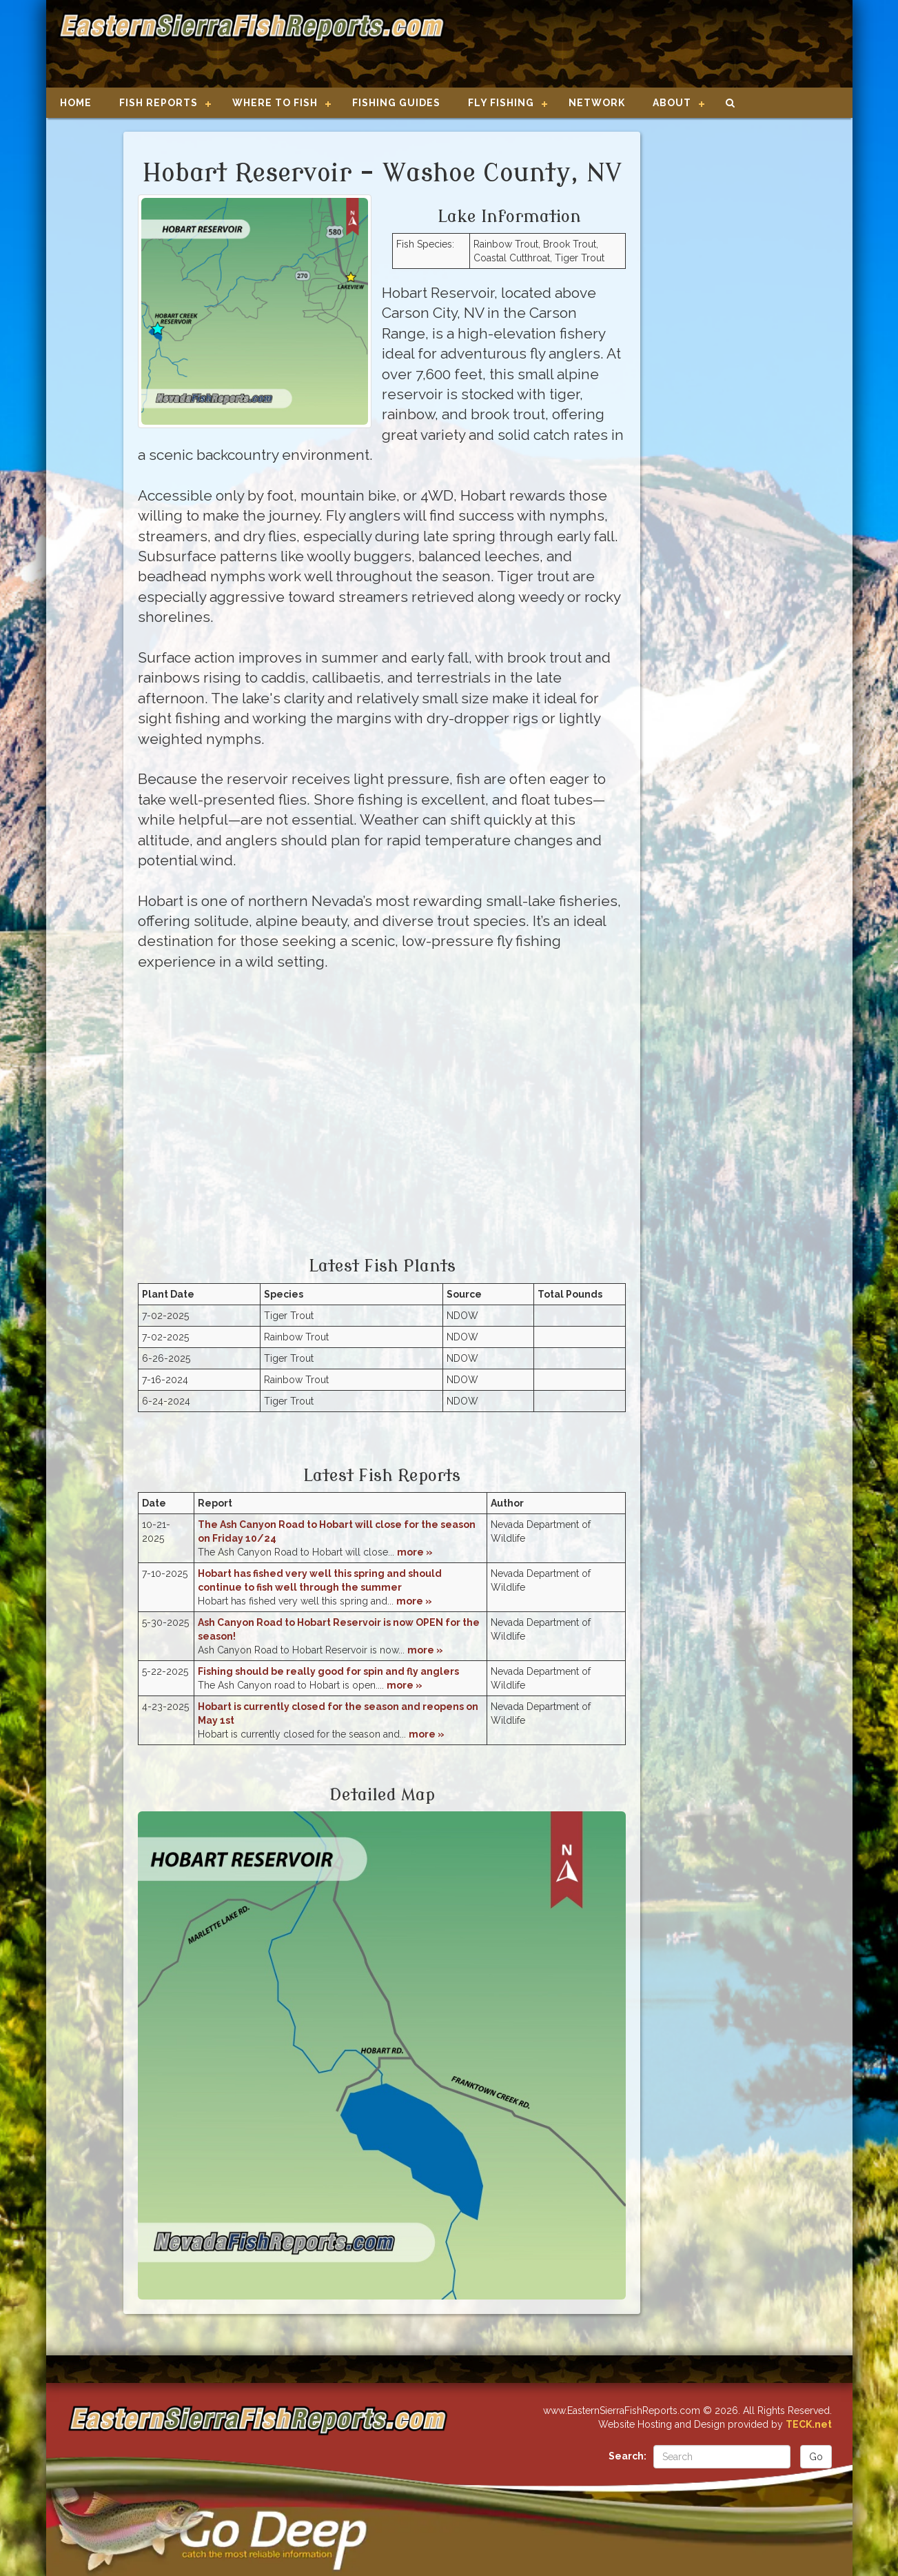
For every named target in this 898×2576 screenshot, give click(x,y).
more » (415, 1552)
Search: (627, 2456)
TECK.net (809, 2424)
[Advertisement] (643, 44)
